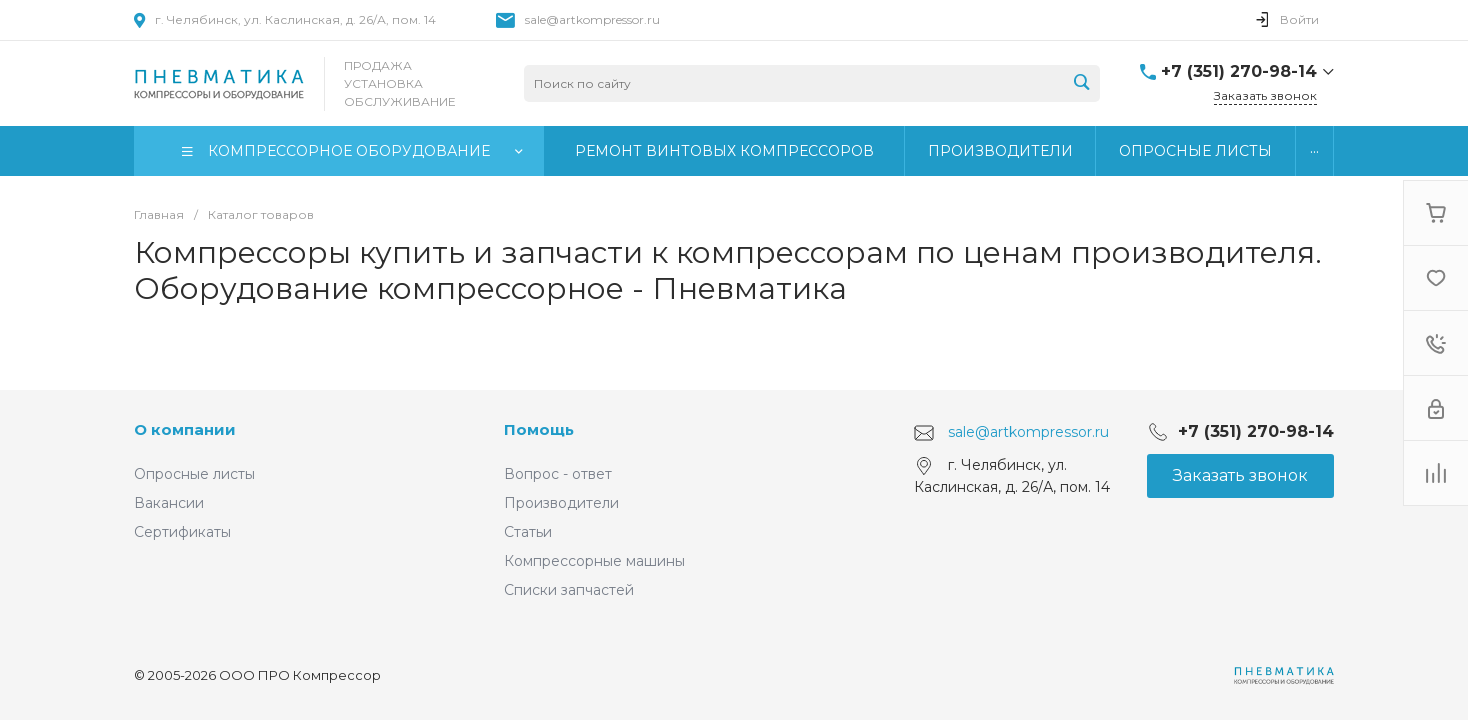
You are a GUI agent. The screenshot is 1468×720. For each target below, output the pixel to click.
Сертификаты (182, 532)
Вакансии (169, 503)
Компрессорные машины (594, 561)
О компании (185, 429)
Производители (561, 503)
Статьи (528, 532)
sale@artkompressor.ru (592, 19)
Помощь (539, 429)
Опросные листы (194, 474)
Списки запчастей (569, 590)
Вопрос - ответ (558, 474)
